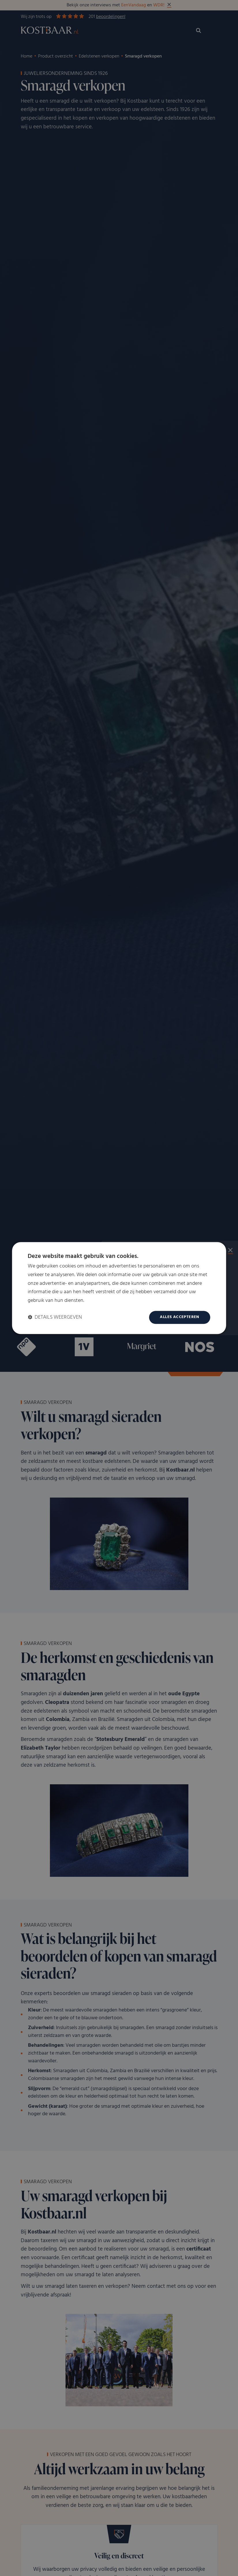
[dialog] (119, 1288)
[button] (55, 1317)
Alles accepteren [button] (179, 1317)
